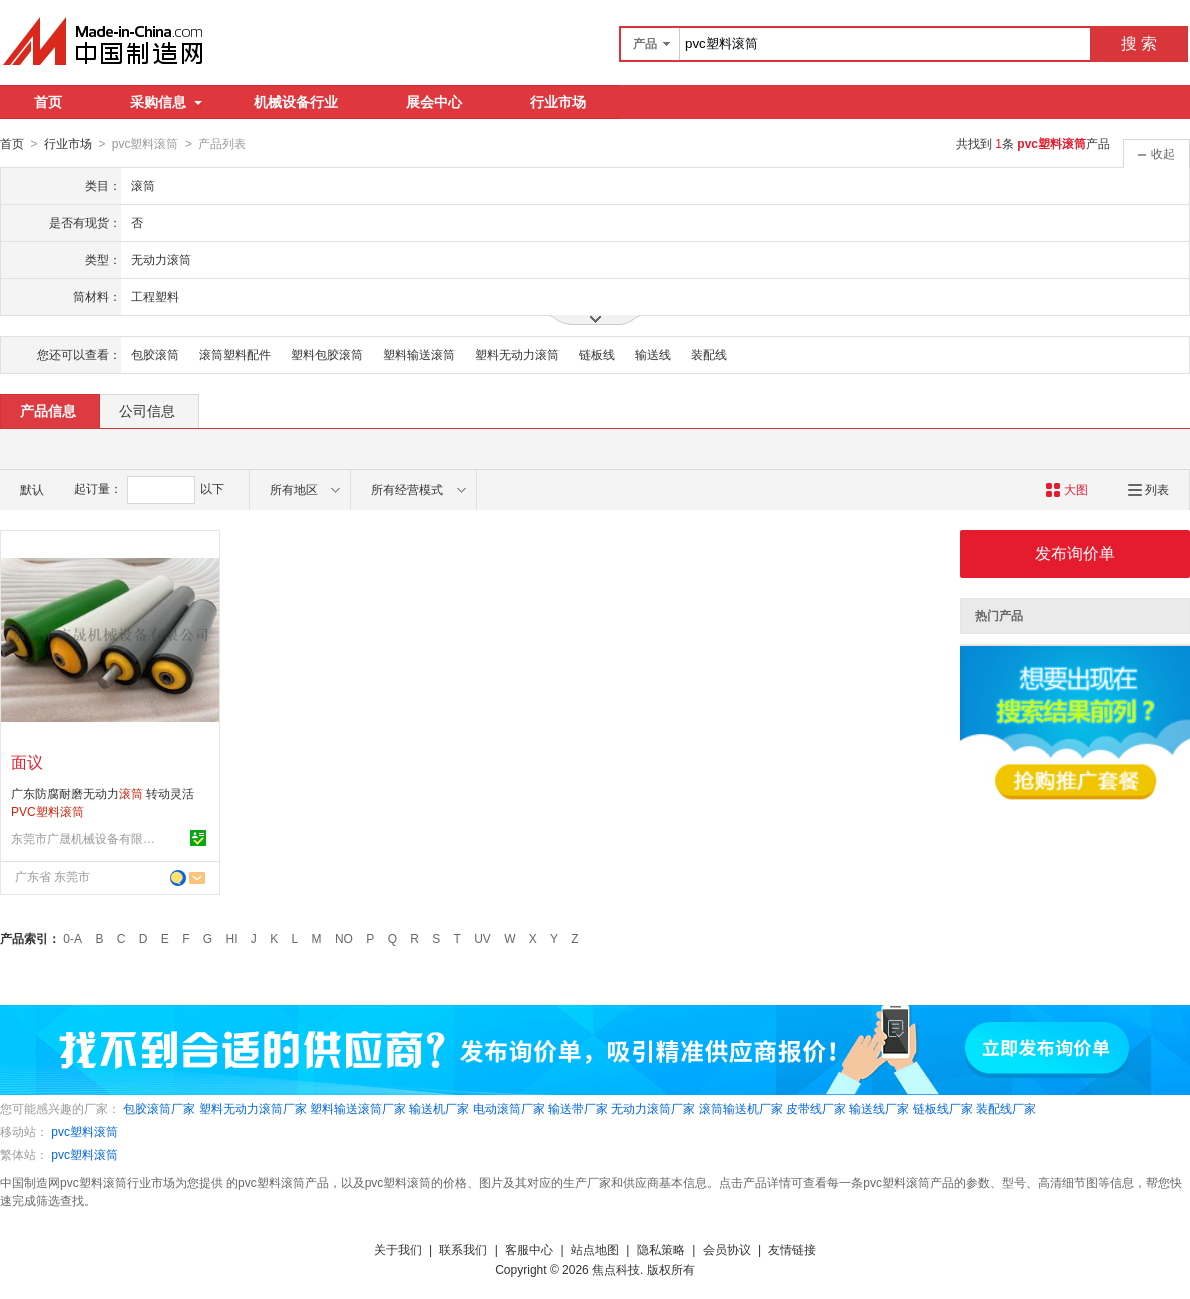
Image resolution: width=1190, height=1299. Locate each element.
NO (344, 938)
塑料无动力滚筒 (517, 354)
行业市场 (558, 102)
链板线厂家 (943, 1108)
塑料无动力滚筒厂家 (253, 1108)
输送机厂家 (439, 1108)
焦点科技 (616, 1269)
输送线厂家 (879, 1108)
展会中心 (434, 102)
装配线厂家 (1006, 1108)
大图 (1066, 489)
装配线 (709, 354)
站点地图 (595, 1249)
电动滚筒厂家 (509, 1108)
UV (482, 938)
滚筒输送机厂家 (741, 1108)
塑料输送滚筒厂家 (358, 1108)
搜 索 (1139, 43)
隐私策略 (661, 1249)
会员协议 (727, 1249)
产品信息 (48, 410)
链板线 (597, 354)
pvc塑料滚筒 (84, 1131)
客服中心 (529, 1249)
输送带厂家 (578, 1108)
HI (232, 938)
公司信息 (147, 410)
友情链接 (792, 1249)
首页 (48, 102)
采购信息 (166, 102)
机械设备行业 (296, 102)
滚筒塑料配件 (235, 354)
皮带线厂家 (816, 1108)
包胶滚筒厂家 (159, 1108)
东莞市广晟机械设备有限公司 (86, 838)
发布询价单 (1075, 552)
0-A (72, 938)
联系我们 (463, 1249)
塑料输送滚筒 (419, 354)
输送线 (653, 354)
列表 (1148, 489)
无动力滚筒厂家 (653, 1108)
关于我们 (398, 1249)
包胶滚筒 (155, 354)
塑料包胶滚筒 (327, 354)
